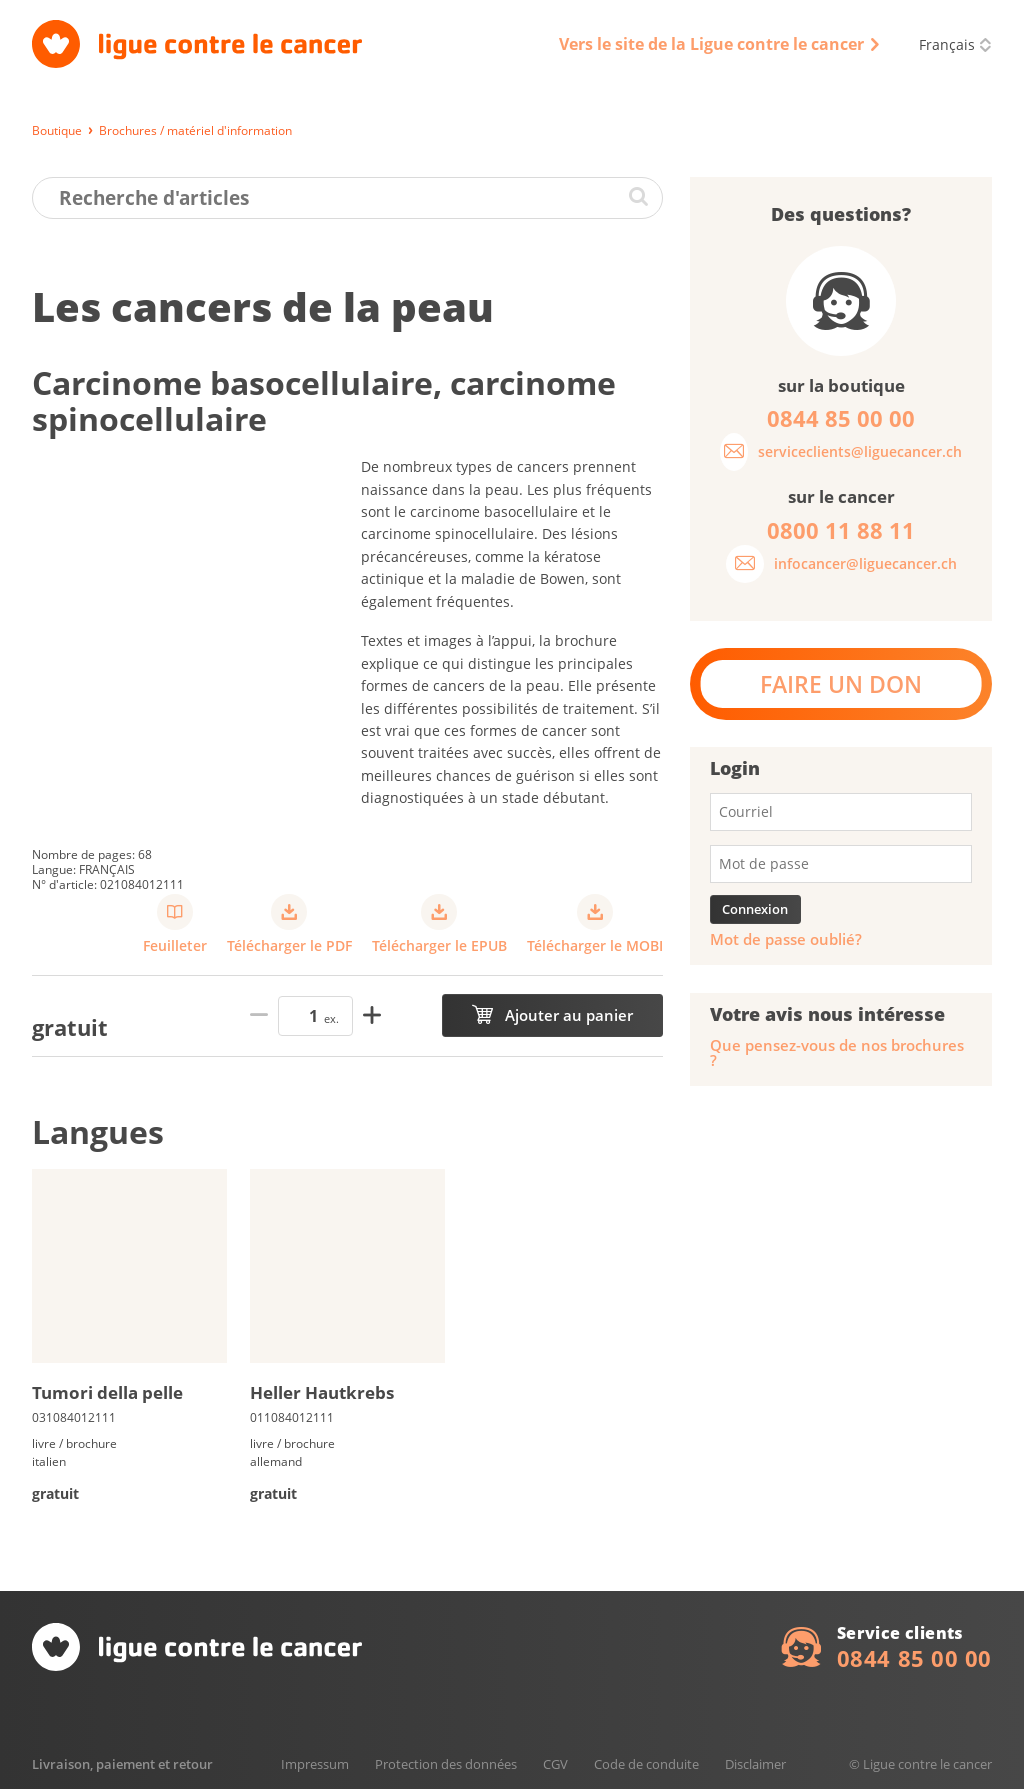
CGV (555, 1764)
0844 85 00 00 (914, 1658)
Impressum (315, 1764)
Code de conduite (646, 1764)
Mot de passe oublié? (786, 939)
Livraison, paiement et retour (122, 1764)
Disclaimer (755, 1764)
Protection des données (446, 1764)
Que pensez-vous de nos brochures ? (837, 1053)
